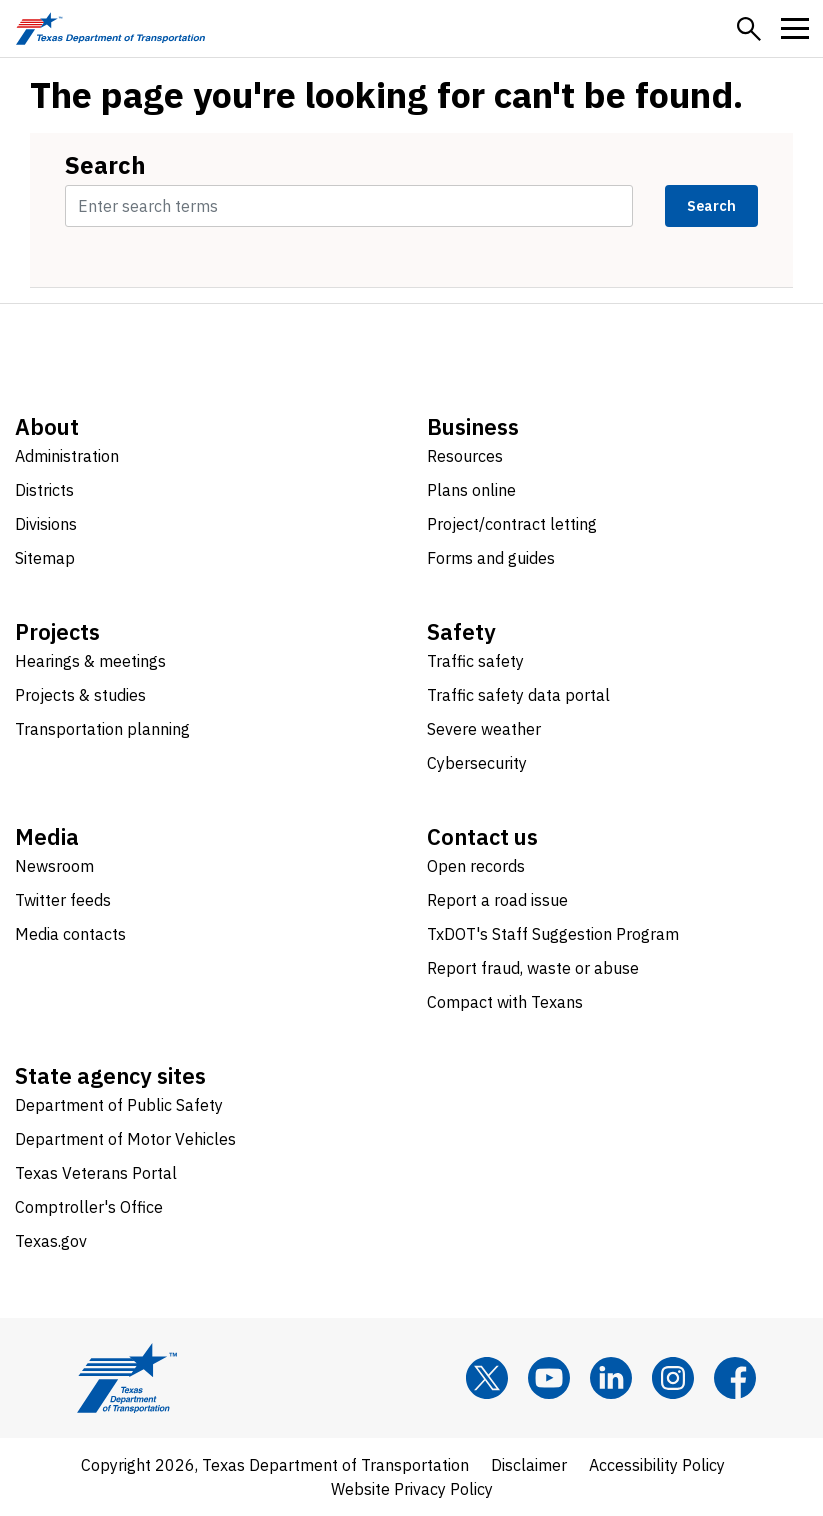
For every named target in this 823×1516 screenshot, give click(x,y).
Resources (465, 456)
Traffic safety (475, 661)
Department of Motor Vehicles (125, 1139)
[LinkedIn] (611, 1378)
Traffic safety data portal (518, 695)
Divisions (46, 524)
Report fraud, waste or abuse (533, 968)
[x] (487, 1378)
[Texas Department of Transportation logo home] (110, 28)
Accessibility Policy (657, 1465)
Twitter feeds (63, 900)
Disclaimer (529, 1465)
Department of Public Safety (119, 1105)
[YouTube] (549, 1378)
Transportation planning (102, 729)
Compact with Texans (505, 1002)
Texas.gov (51, 1241)
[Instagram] (673, 1378)
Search (105, 165)
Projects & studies (80, 695)
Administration (67, 456)
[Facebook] (735, 1378)
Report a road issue (497, 900)
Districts (44, 490)
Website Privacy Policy (412, 1489)
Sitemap (45, 558)
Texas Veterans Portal (96, 1173)
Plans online (471, 490)
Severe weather (484, 729)
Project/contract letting (512, 524)
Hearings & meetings (90, 661)
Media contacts (70, 934)
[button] (749, 29)
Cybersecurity (477, 763)
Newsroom (54, 866)
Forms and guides (491, 558)
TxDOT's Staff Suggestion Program (553, 934)
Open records (476, 866)
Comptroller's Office (89, 1207)
